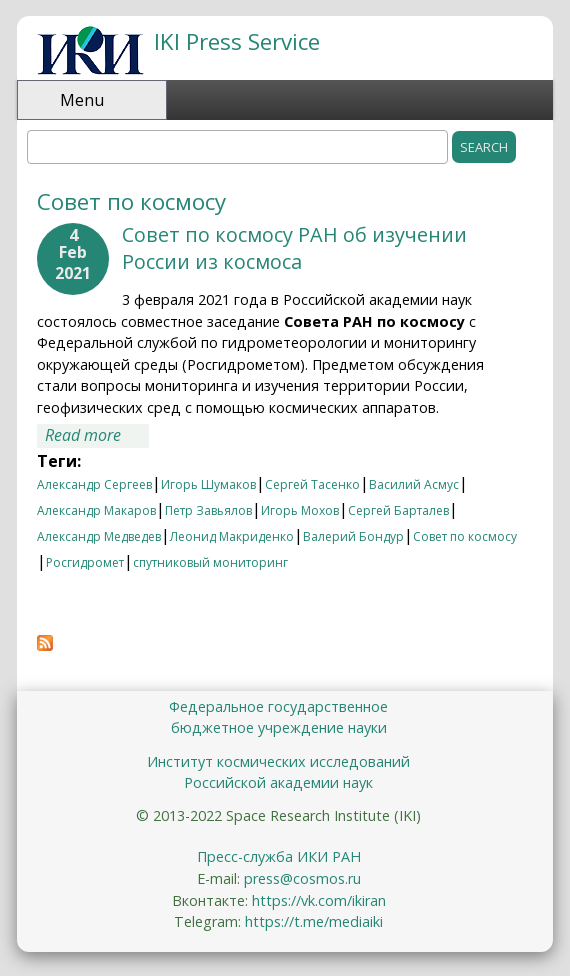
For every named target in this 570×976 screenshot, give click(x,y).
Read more (97, 436)
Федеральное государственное (278, 706)
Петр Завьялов (208, 510)
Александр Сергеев (94, 484)
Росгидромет (85, 562)
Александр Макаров (96, 510)
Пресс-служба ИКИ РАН (279, 856)
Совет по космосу (465, 536)
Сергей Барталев (398, 510)
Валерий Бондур (353, 536)
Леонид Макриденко (232, 536)
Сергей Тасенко (312, 484)
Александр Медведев (99, 536)
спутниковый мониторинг (210, 562)
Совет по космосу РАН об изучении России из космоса (294, 248)
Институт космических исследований (278, 761)
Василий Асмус (414, 484)
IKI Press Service (237, 41)
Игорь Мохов (300, 510)
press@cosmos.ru (302, 878)
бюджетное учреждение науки (279, 727)
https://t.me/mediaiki (314, 921)
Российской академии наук (278, 782)
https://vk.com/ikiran (319, 900)
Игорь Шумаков (208, 484)
